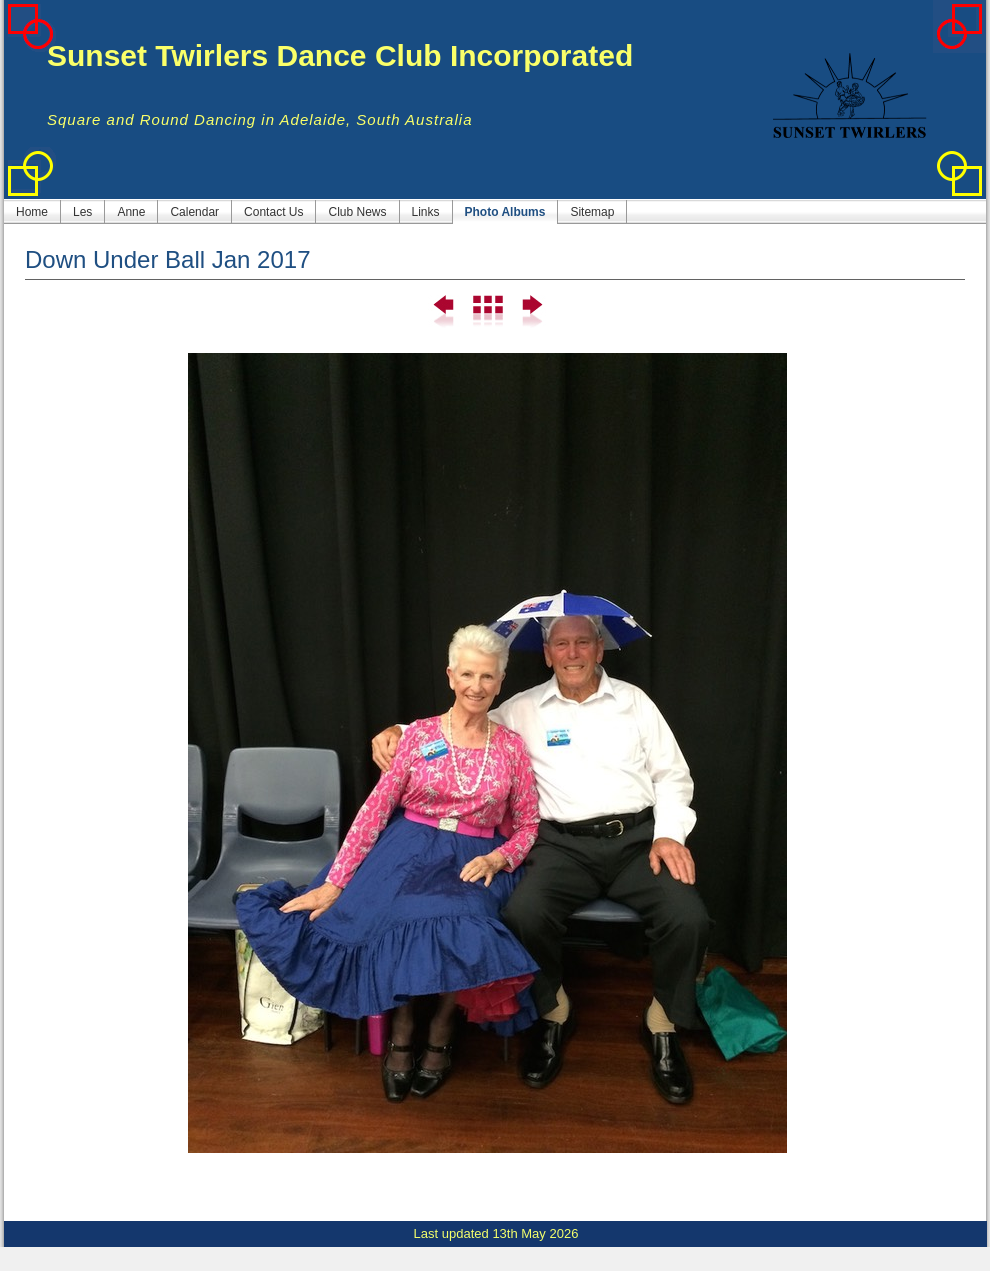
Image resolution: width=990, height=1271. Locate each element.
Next (530, 312)
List (487, 312)
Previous (444, 312)
